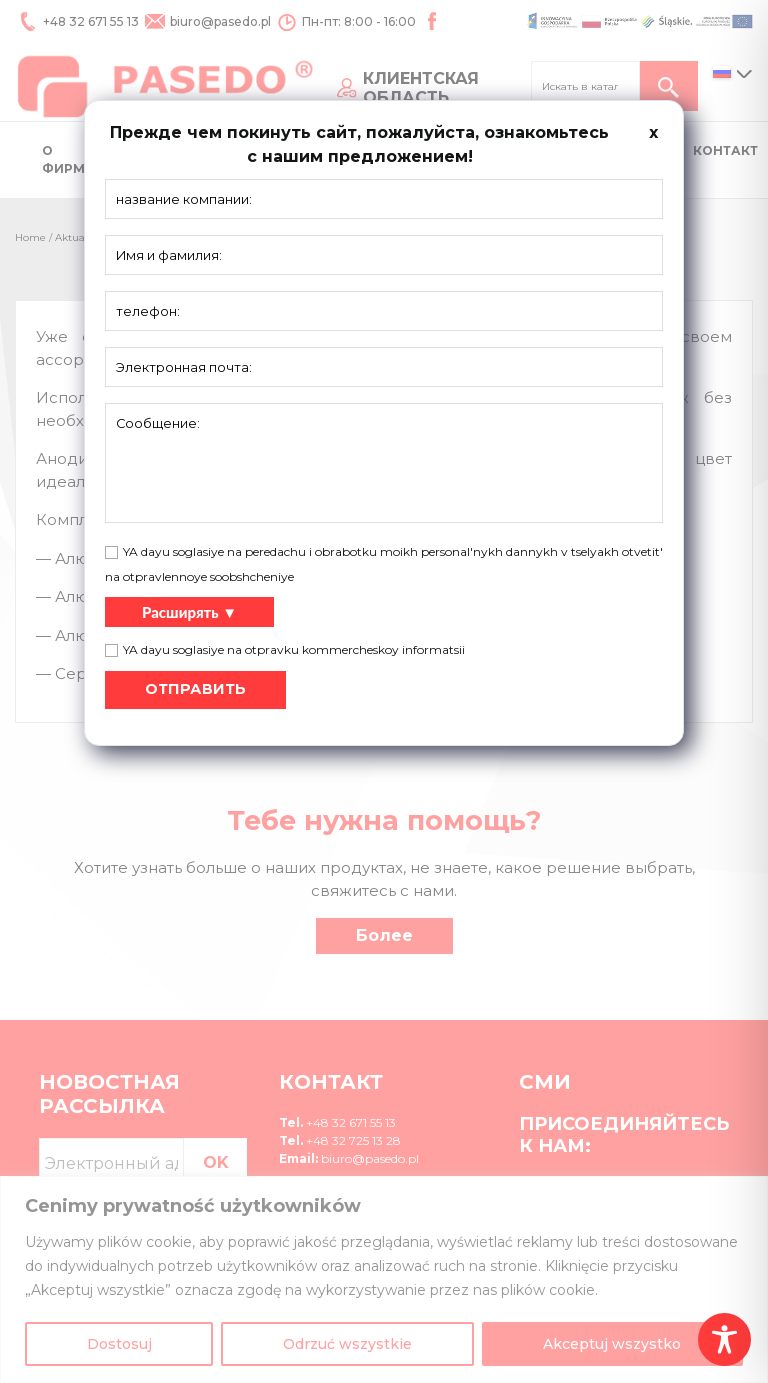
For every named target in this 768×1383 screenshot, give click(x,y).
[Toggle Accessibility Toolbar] (724, 1339)
